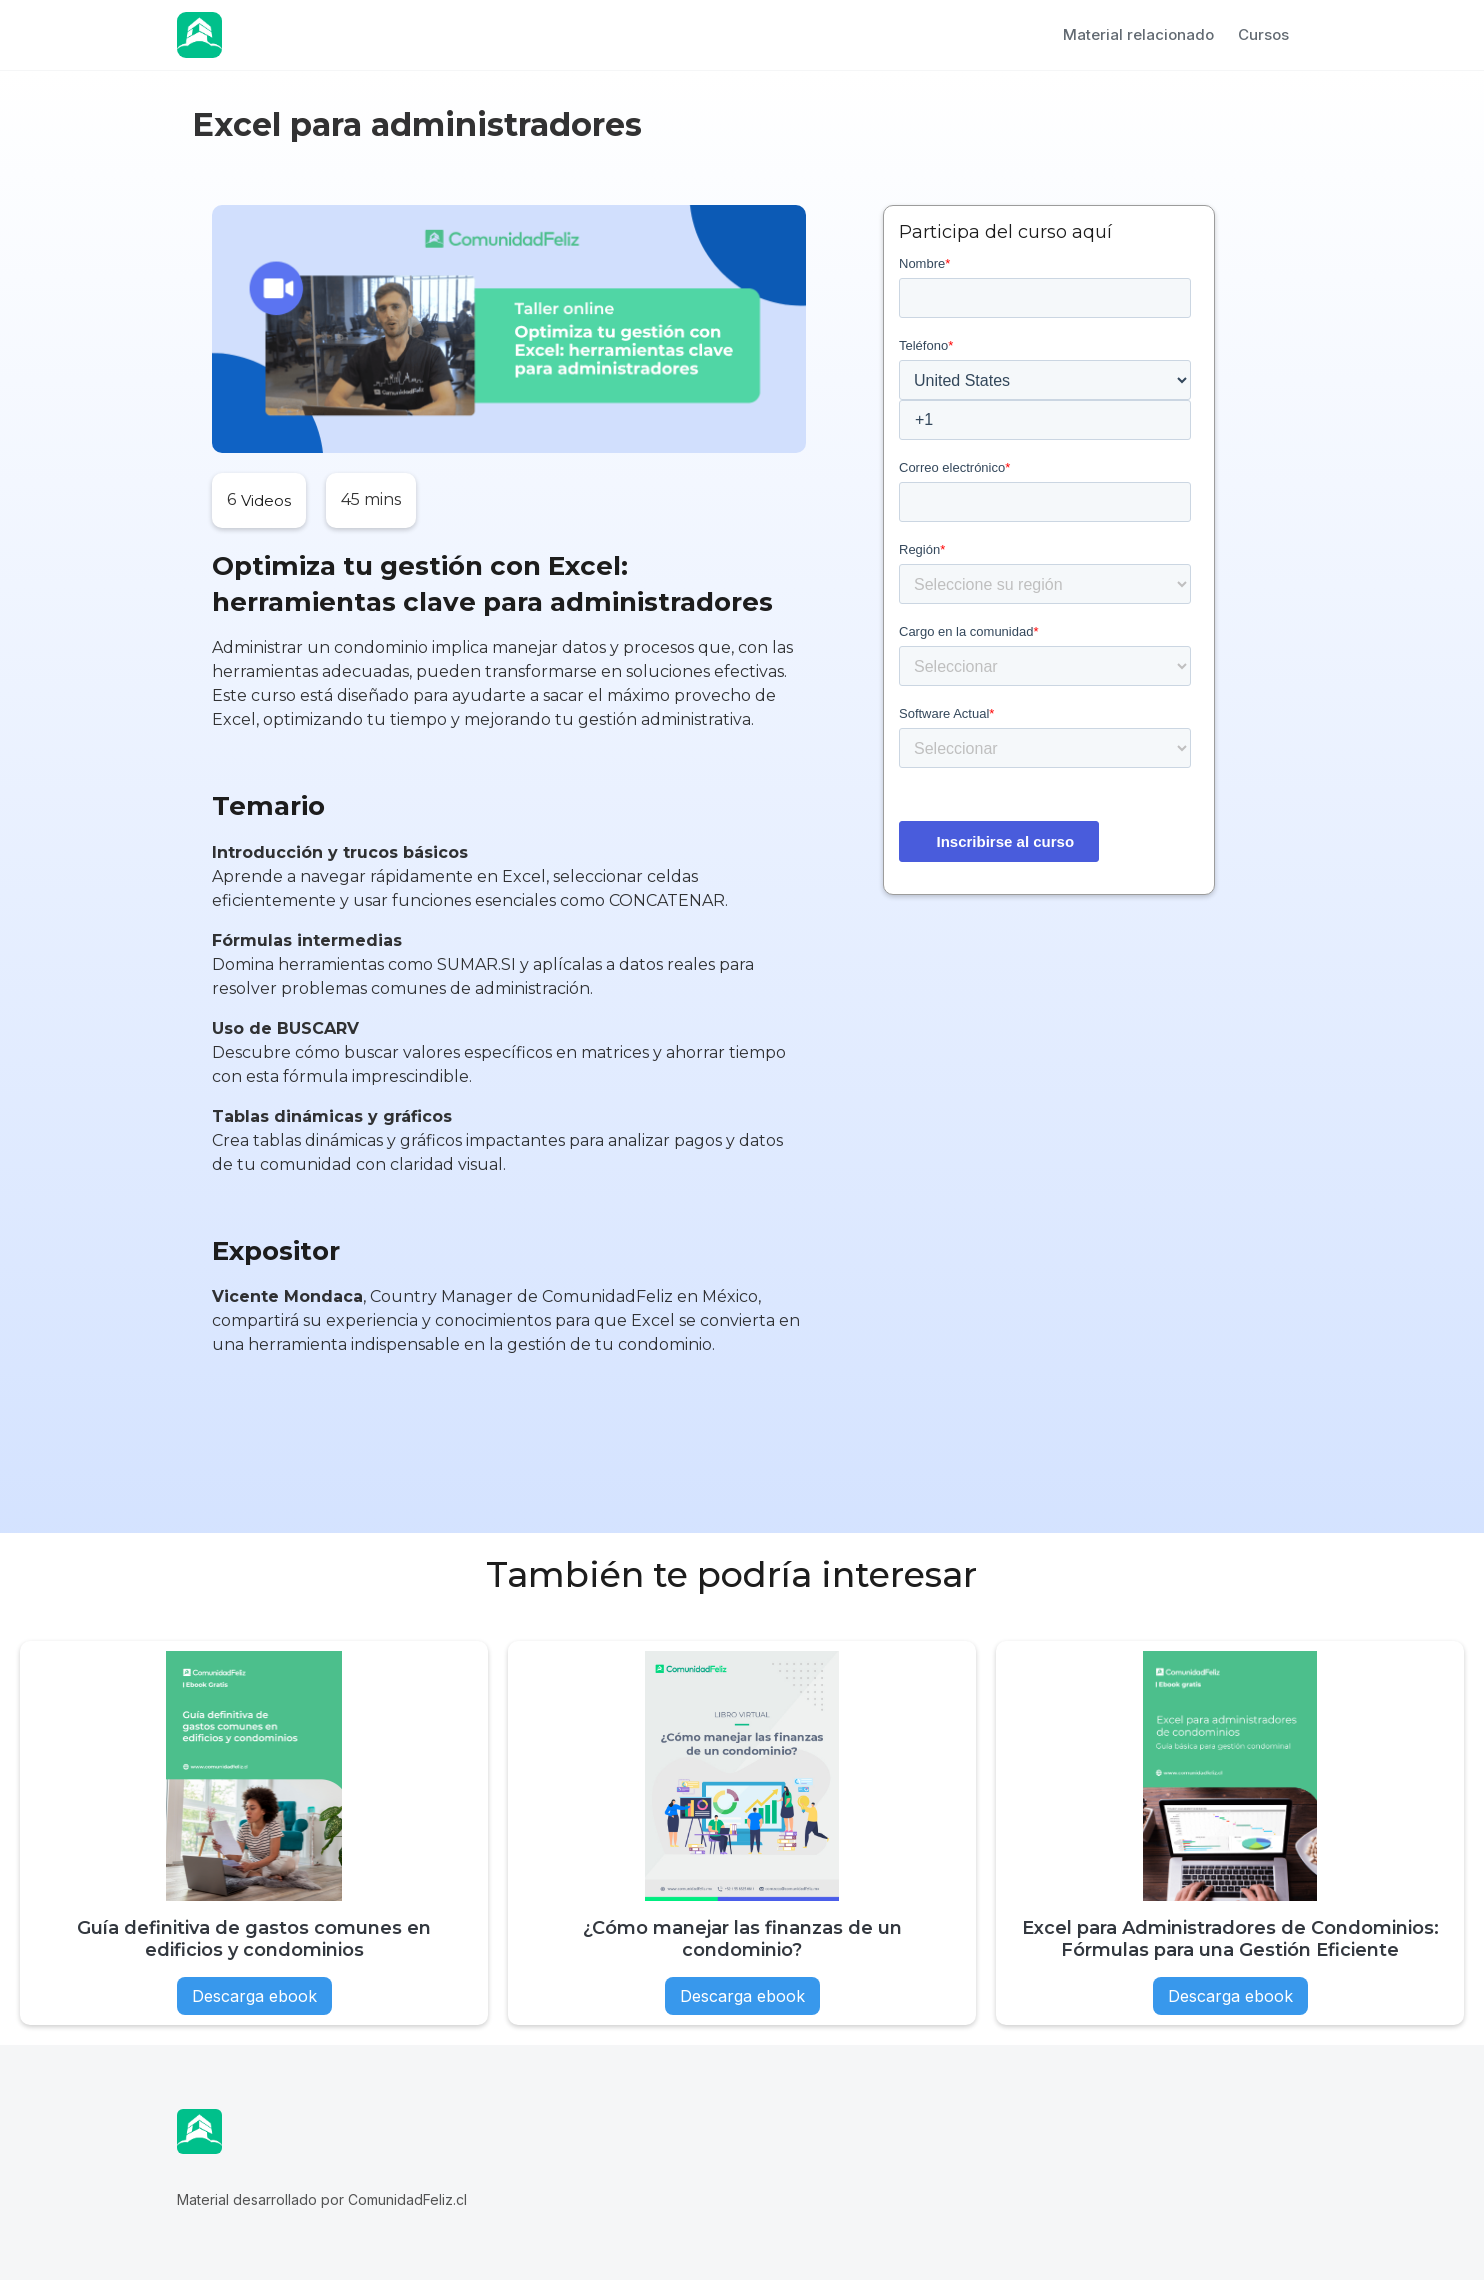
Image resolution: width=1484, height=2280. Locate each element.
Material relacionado (1138, 34)
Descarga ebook (254, 1996)
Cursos (1263, 34)
